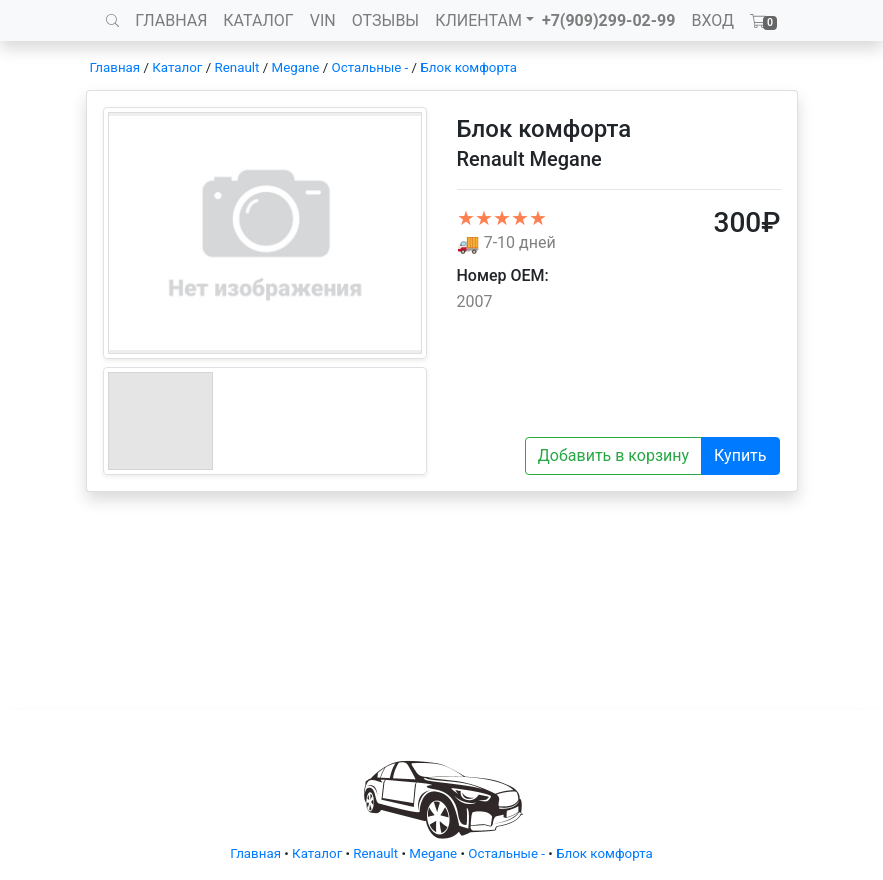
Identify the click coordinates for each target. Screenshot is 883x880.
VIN (323, 20)
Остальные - (372, 67)
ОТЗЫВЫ (385, 20)
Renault (237, 67)
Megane (296, 67)
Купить (740, 455)
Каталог (177, 67)
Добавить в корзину (613, 455)
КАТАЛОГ (258, 20)
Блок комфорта (468, 67)
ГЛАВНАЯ (171, 20)
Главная (115, 67)
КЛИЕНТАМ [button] (478, 20)
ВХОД (712, 20)
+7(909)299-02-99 (609, 20)
